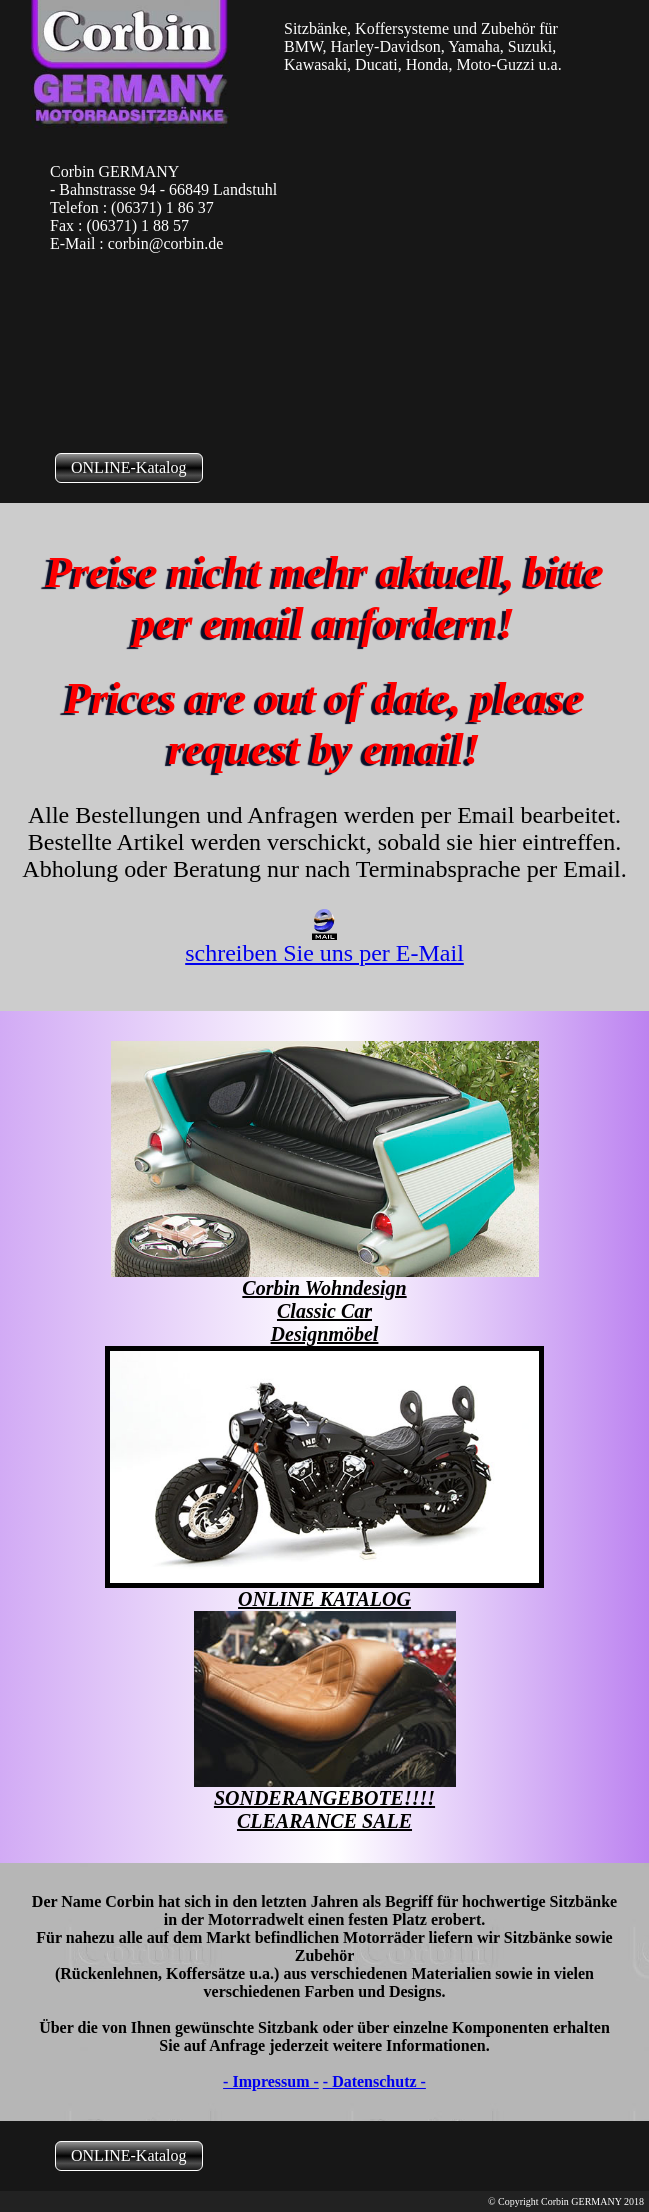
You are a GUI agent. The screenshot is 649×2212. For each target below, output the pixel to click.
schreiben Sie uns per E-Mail (324, 942)
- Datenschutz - (374, 2081)
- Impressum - (271, 2081)
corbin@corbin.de (166, 243)
